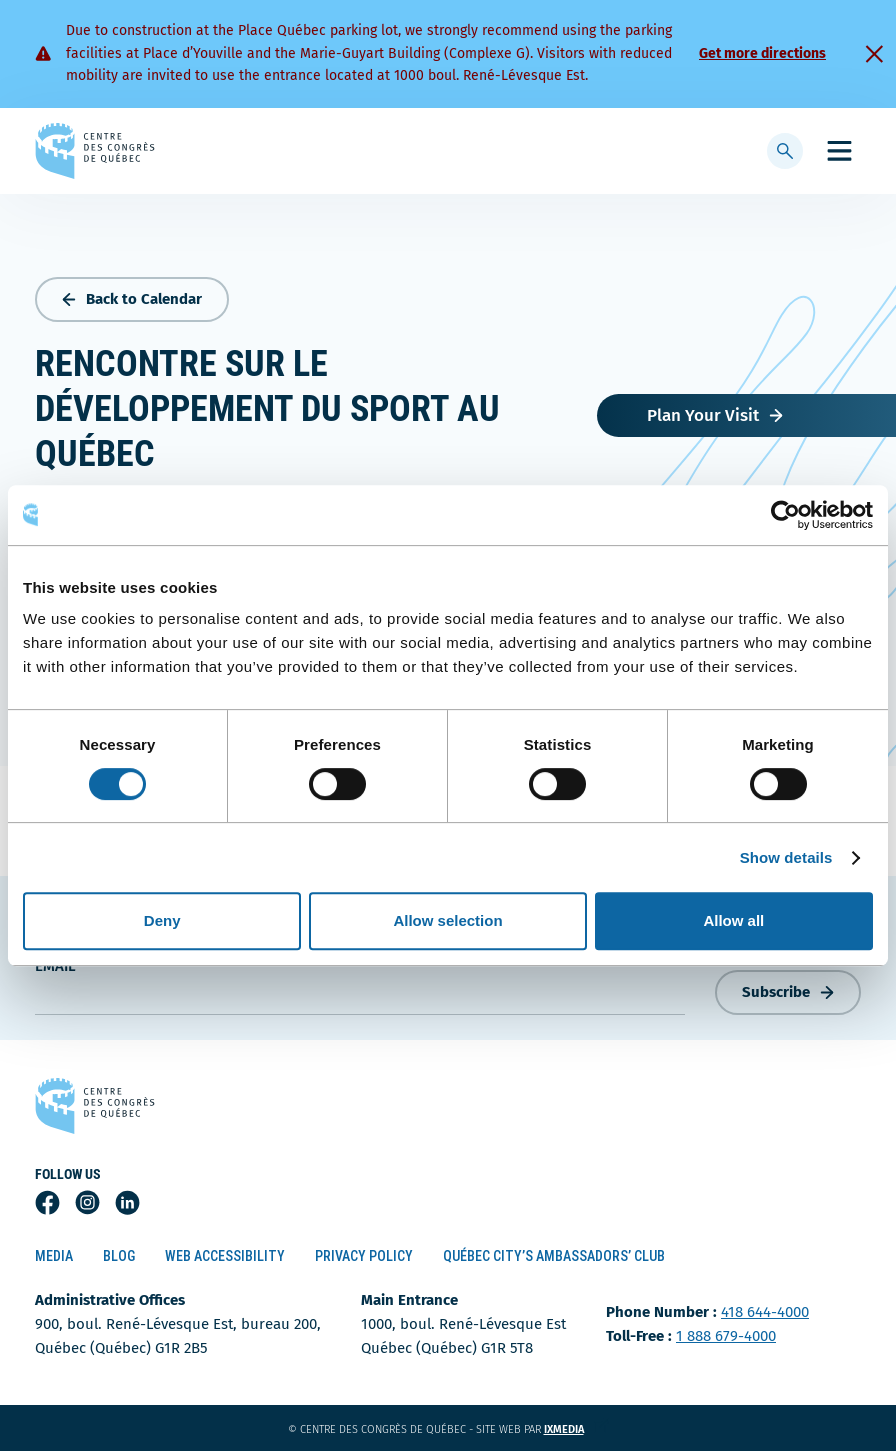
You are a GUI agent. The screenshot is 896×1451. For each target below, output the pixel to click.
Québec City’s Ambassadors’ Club (554, 1256)
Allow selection (447, 920)
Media (54, 1256)
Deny (162, 920)
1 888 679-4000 (726, 1336)
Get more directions (762, 53)
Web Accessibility (225, 1256)
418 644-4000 (765, 1312)
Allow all (733, 920)
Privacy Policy (364, 1256)
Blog (119, 1256)
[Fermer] (874, 54)
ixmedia (576, 1429)
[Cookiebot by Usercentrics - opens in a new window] (785, 515)
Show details (786, 857)
